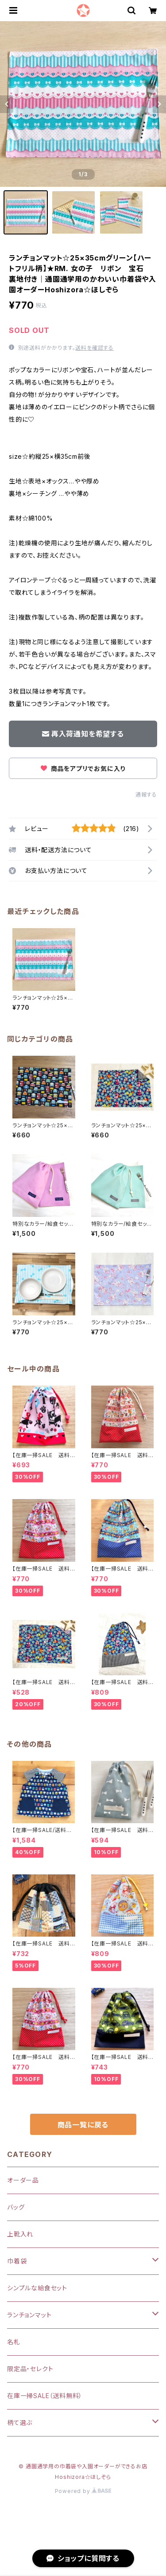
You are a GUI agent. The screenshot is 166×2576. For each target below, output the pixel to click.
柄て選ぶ (19, 2422)
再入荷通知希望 (100, 2561)
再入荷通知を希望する (83, 733)
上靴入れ (20, 2234)
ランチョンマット (29, 2315)
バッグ (15, 2207)
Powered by (83, 2491)
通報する (146, 794)
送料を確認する (94, 347)
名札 (13, 2342)
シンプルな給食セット (37, 2288)
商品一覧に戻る (83, 2124)
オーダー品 (23, 2180)
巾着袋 (17, 2261)
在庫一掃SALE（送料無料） (44, 2395)
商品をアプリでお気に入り (83, 768)
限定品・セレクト (30, 2368)
